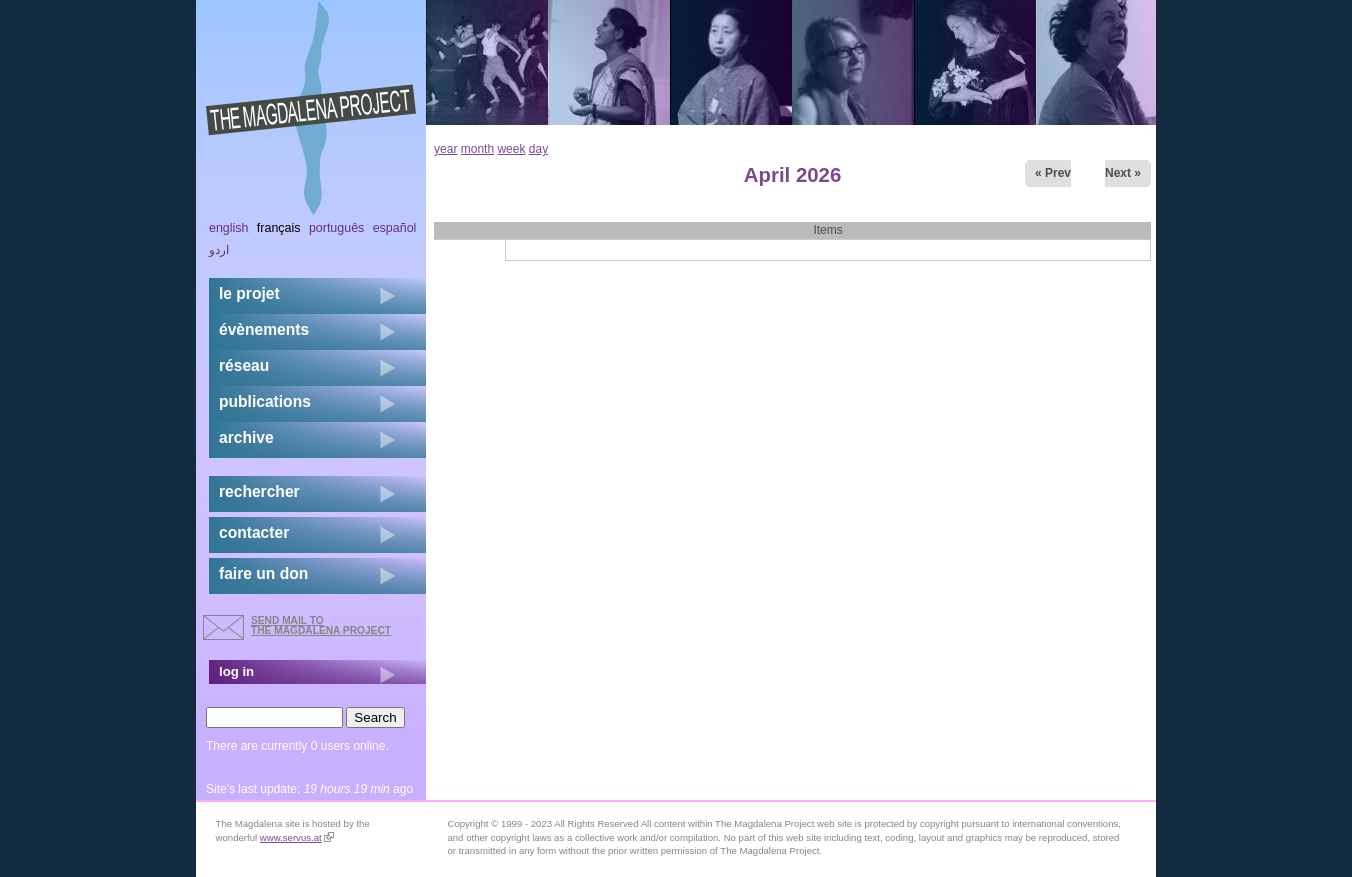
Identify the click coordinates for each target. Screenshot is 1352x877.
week (511, 149)
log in (236, 671)
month (477, 149)
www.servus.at (297, 837)
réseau (244, 365)
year (445, 149)
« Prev (1053, 173)
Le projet (249, 293)
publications (265, 401)
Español (395, 228)
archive (246, 437)
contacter (254, 532)
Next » (1123, 173)
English (229, 228)
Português (336, 228)
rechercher (259, 491)
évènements (264, 329)
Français (279, 228)
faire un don (263, 573)
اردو (219, 250)
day (538, 149)
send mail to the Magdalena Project (321, 625)
